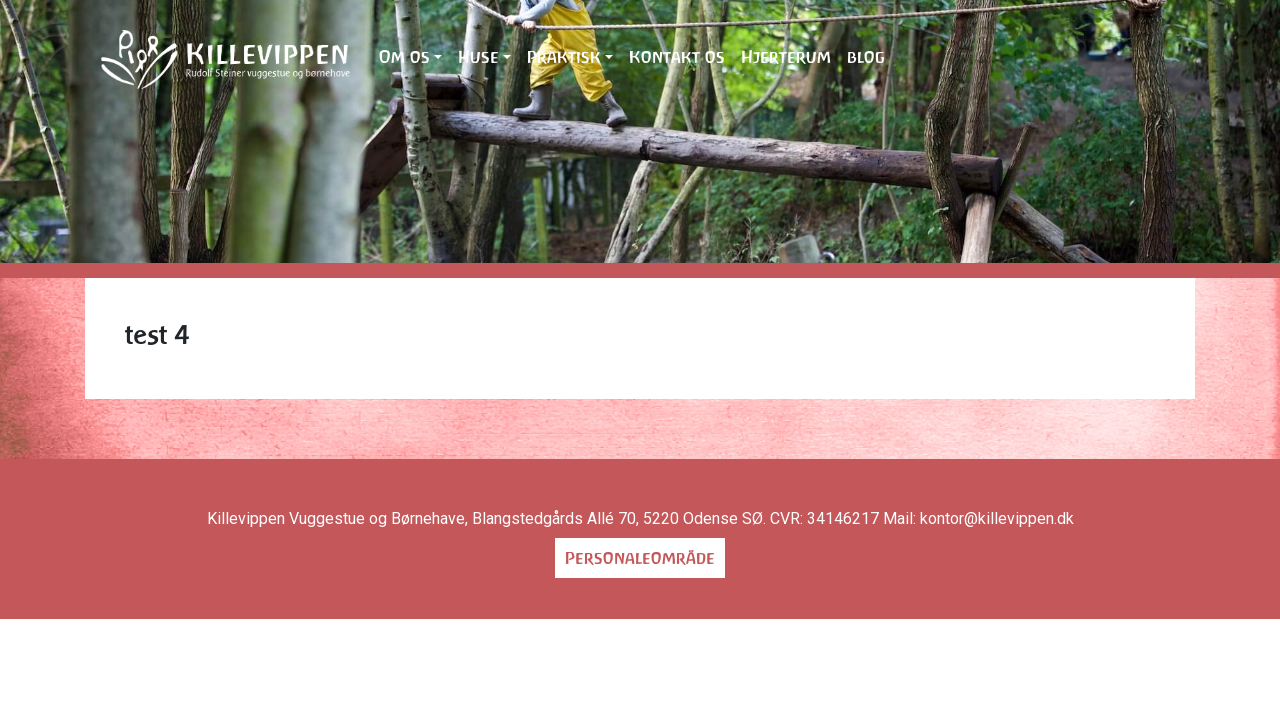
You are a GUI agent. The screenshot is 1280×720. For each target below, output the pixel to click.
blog (866, 57)
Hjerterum (786, 57)
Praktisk (564, 57)
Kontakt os (677, 57)
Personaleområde (640, 558)
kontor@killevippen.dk (997, 518)
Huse (478, 57)
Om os (404, 57)
